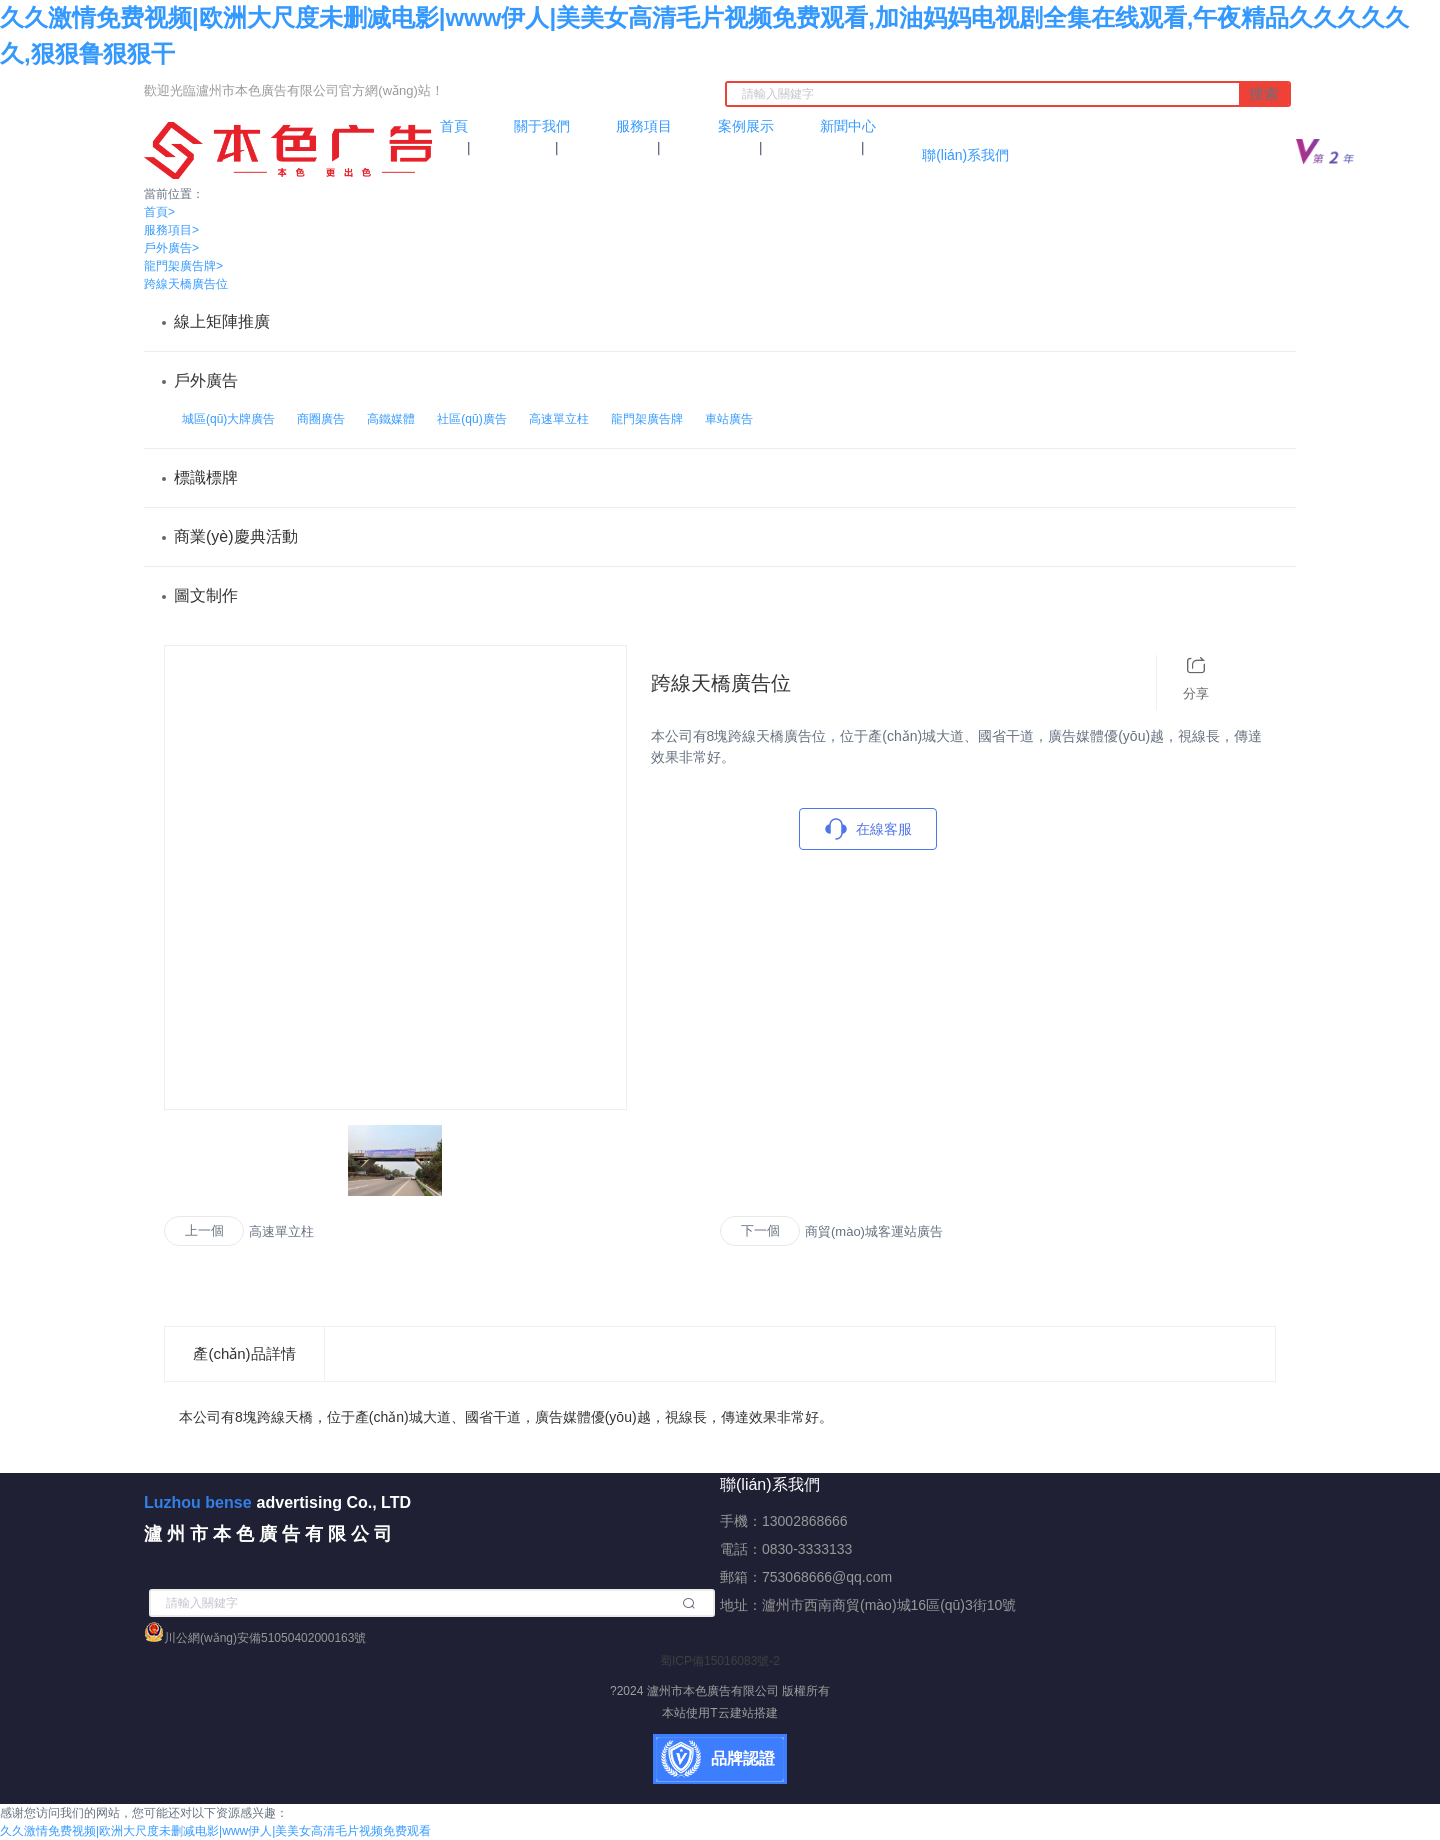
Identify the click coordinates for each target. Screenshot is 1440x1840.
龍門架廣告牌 (183, 266)
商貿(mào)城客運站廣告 (874, 1231)
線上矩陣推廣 (222, 321)
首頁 (159, 212)
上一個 (204, 1230)
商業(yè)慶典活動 (236, 536)
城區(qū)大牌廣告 (228, 419)
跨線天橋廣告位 (186, 284)
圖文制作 (206, 595)
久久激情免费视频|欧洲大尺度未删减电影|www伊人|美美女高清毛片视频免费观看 (215, 1831)
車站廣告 (729, 419)
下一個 (760, 1230)
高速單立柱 (559, 419)
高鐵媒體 (391, 419)
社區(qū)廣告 (471, 419)
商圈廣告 (321, 419)
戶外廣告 (171, 248)
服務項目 (171, 230)
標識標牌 (206, 477)
